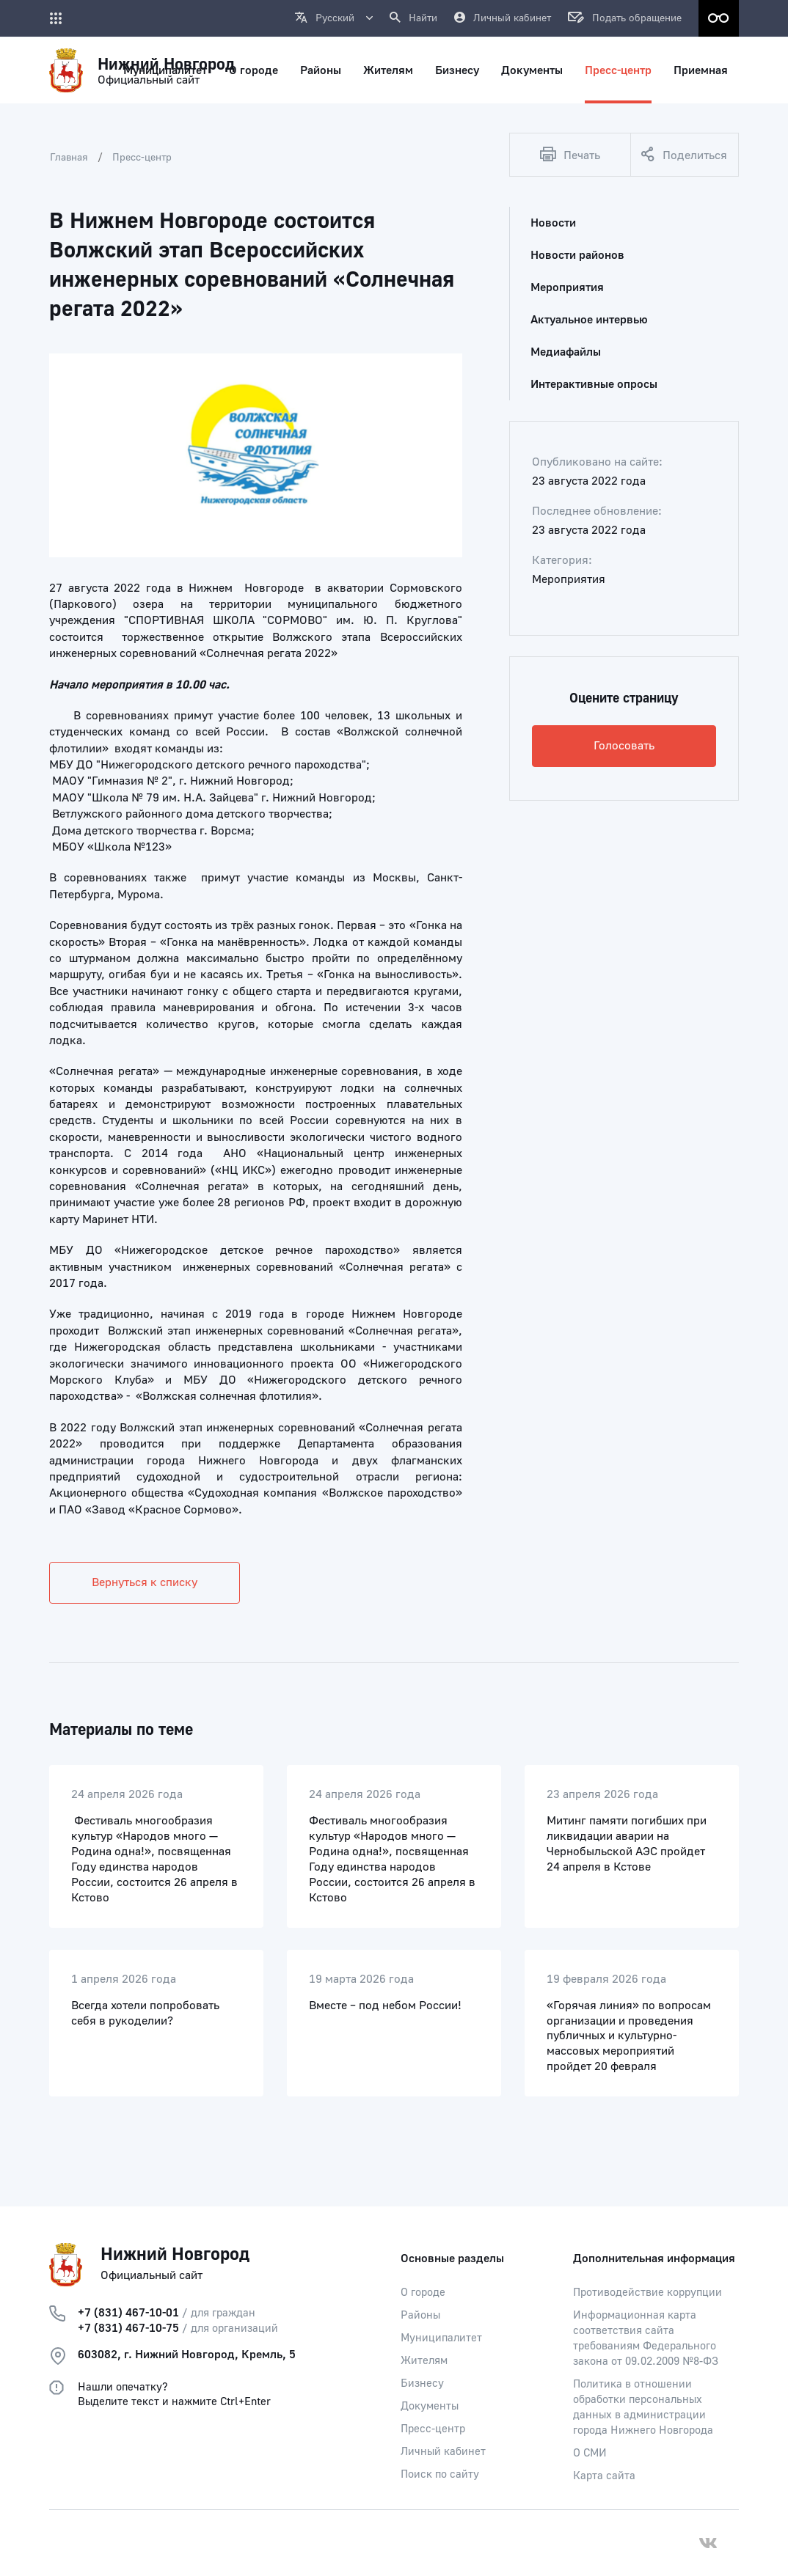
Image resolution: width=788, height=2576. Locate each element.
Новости (553, 223)
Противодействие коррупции (647, 2293)
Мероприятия (567, 287)
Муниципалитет (441, 2338)
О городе (423, 2293)
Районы (420, 2315)
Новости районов (577, 255)
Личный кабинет (443, 2452)
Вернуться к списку (144, 1582)
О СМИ (590, 2453)
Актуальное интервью (589, 319)
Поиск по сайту (440, 2474)
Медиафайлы (565, 352)
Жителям (424, 2361)
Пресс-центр (142, 157)
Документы (430, 2406)
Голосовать (624, 745)
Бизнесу (422, 2383)
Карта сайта (604, 2476)
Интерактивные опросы (593, 384)
